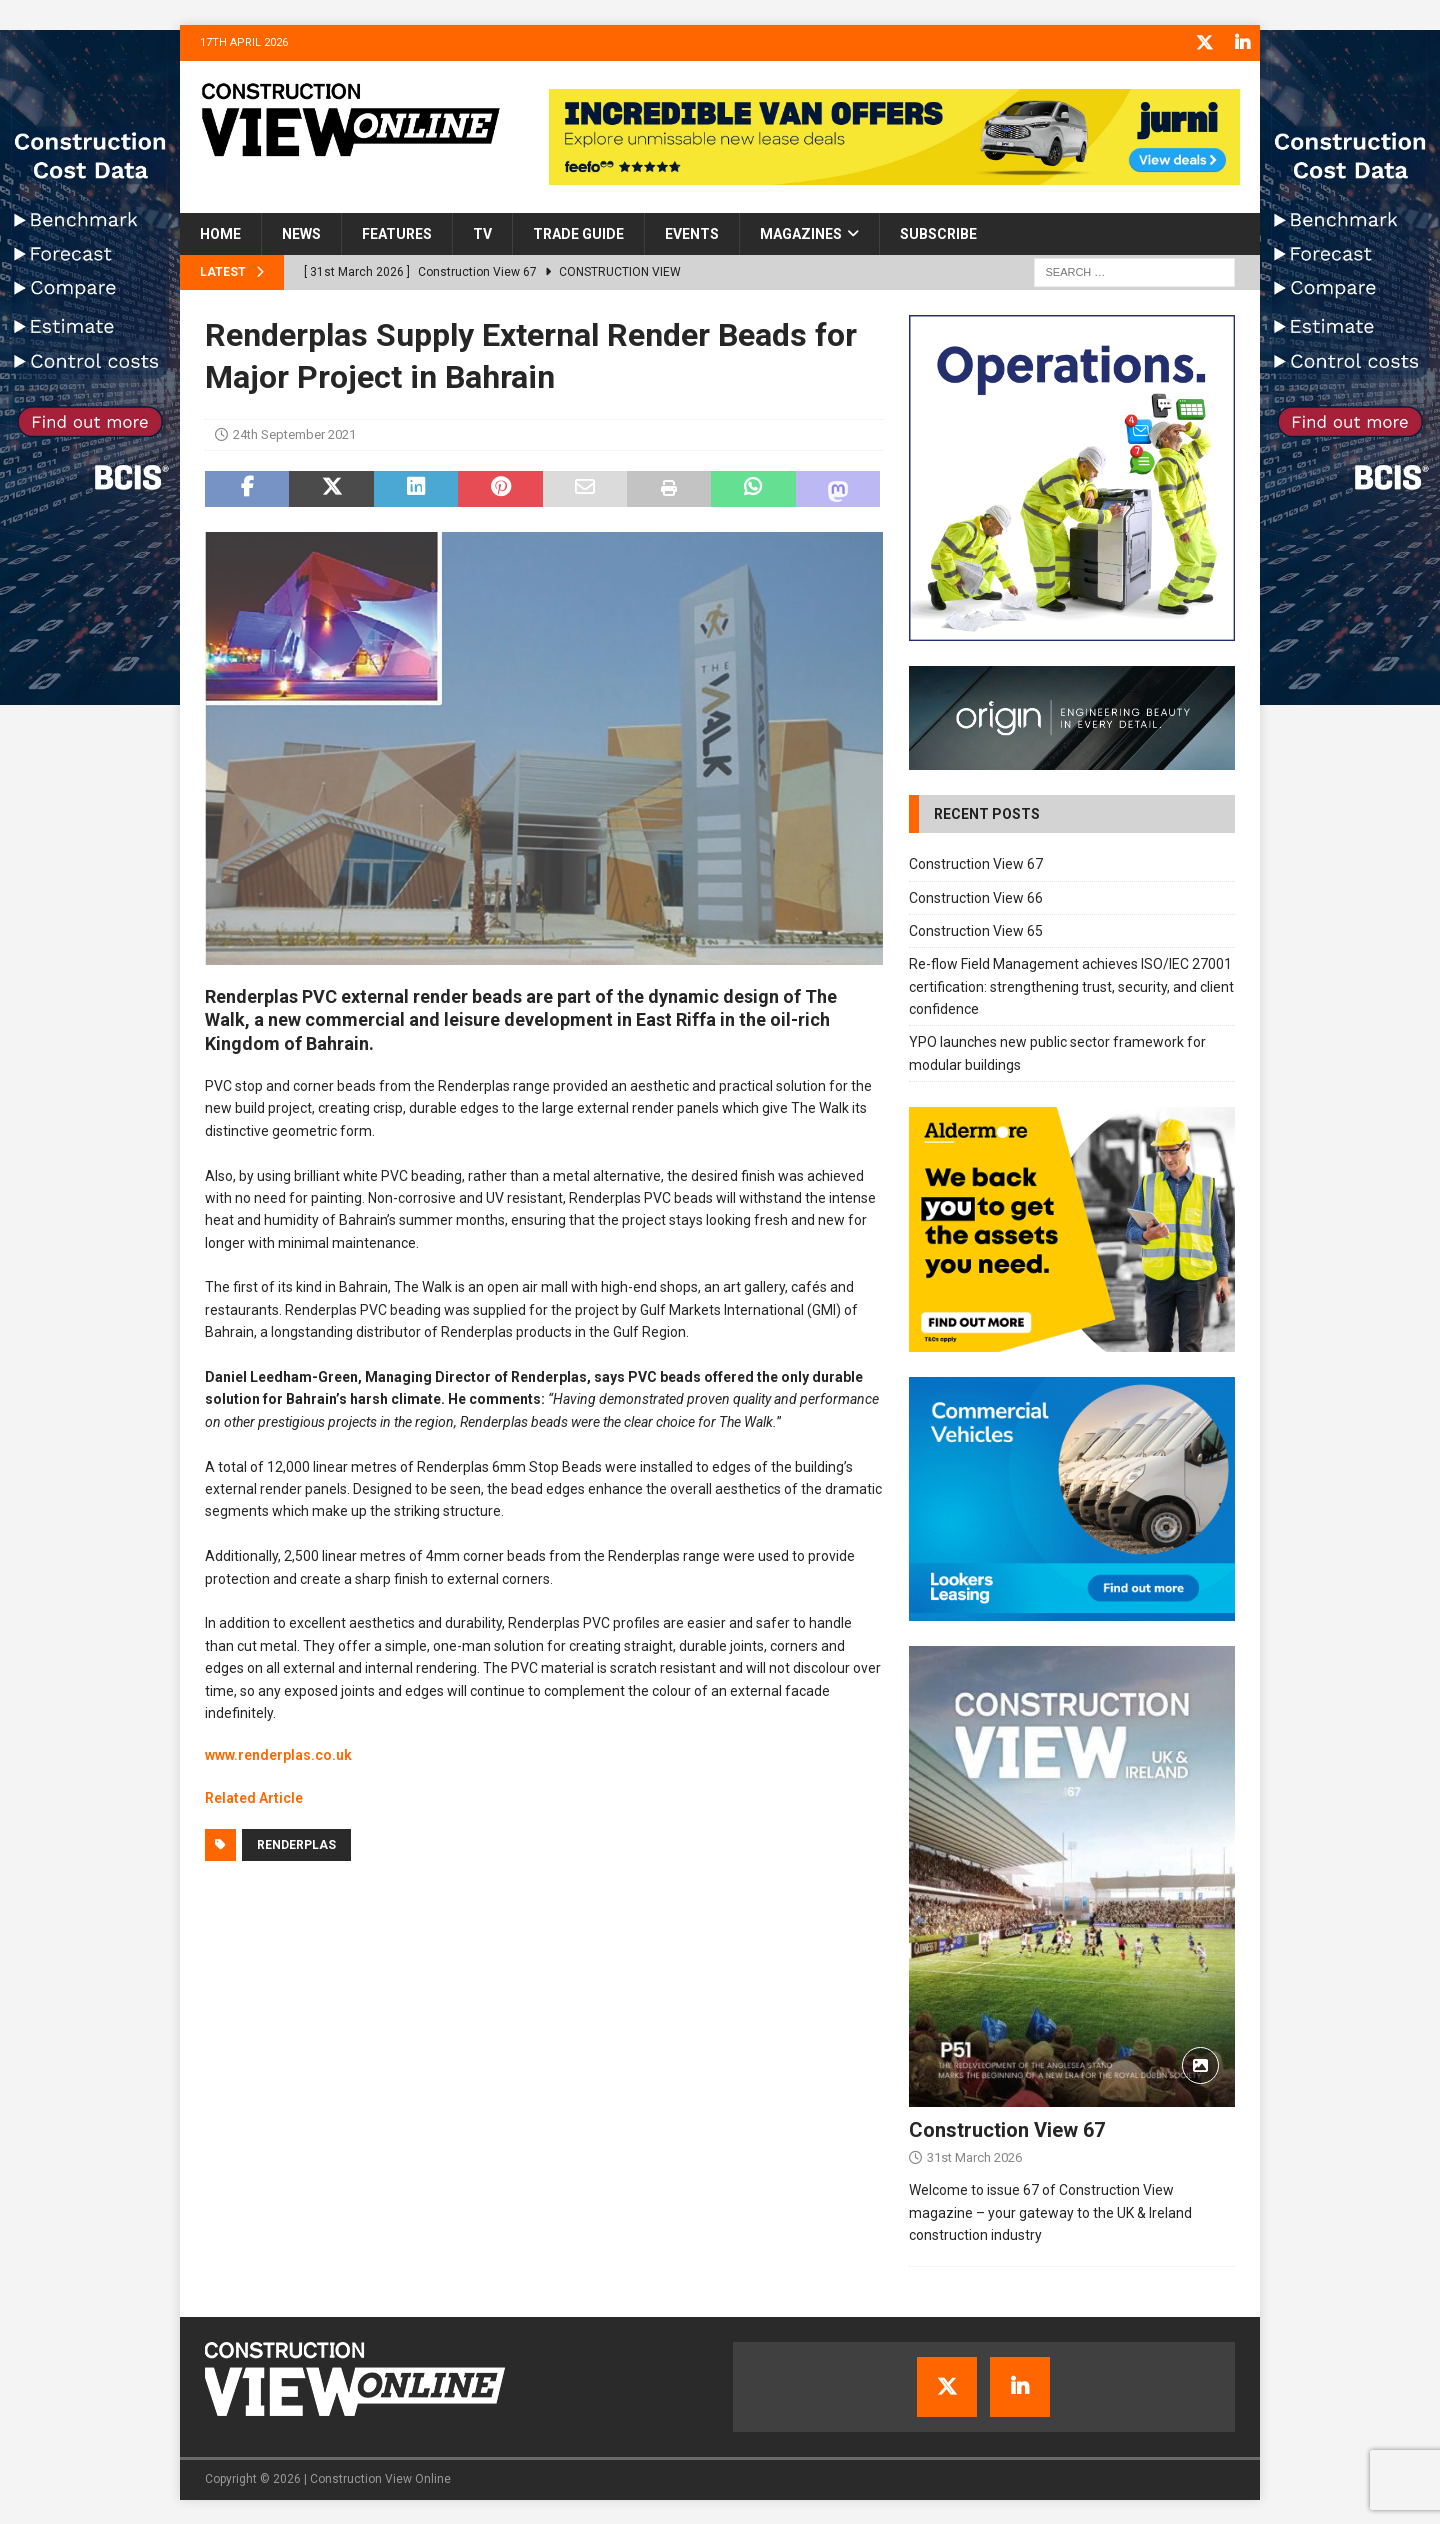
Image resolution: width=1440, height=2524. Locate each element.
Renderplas (296, 1844)
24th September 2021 (294, 433)
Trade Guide (578, 233)
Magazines (801, 233)
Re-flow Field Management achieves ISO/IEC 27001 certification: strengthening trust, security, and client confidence (1071, 985)
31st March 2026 (974, 2156)
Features (397, 233)
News (301, 233)
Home (220, 233)
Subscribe (938, 233)
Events (692, 233)
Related (232, 1797)
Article (281, 1797)
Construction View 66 (976, 896)
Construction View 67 (976, 863)
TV (482, 233)
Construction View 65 (976, 930)
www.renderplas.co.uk (278, 1754)
